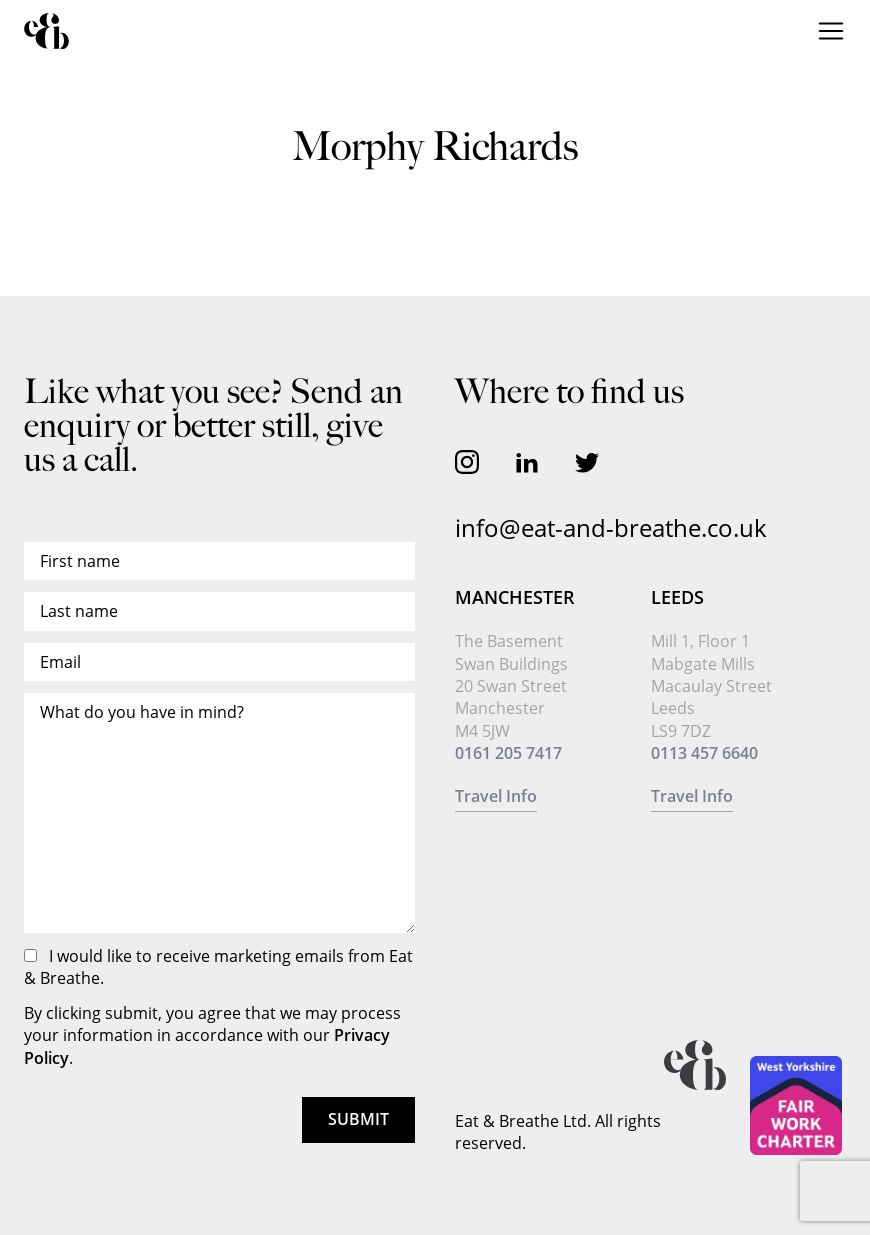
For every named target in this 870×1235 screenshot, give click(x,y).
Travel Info (496, 796)
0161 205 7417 (508, 753)
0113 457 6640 (704, 753)
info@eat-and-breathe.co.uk (611, 527)
